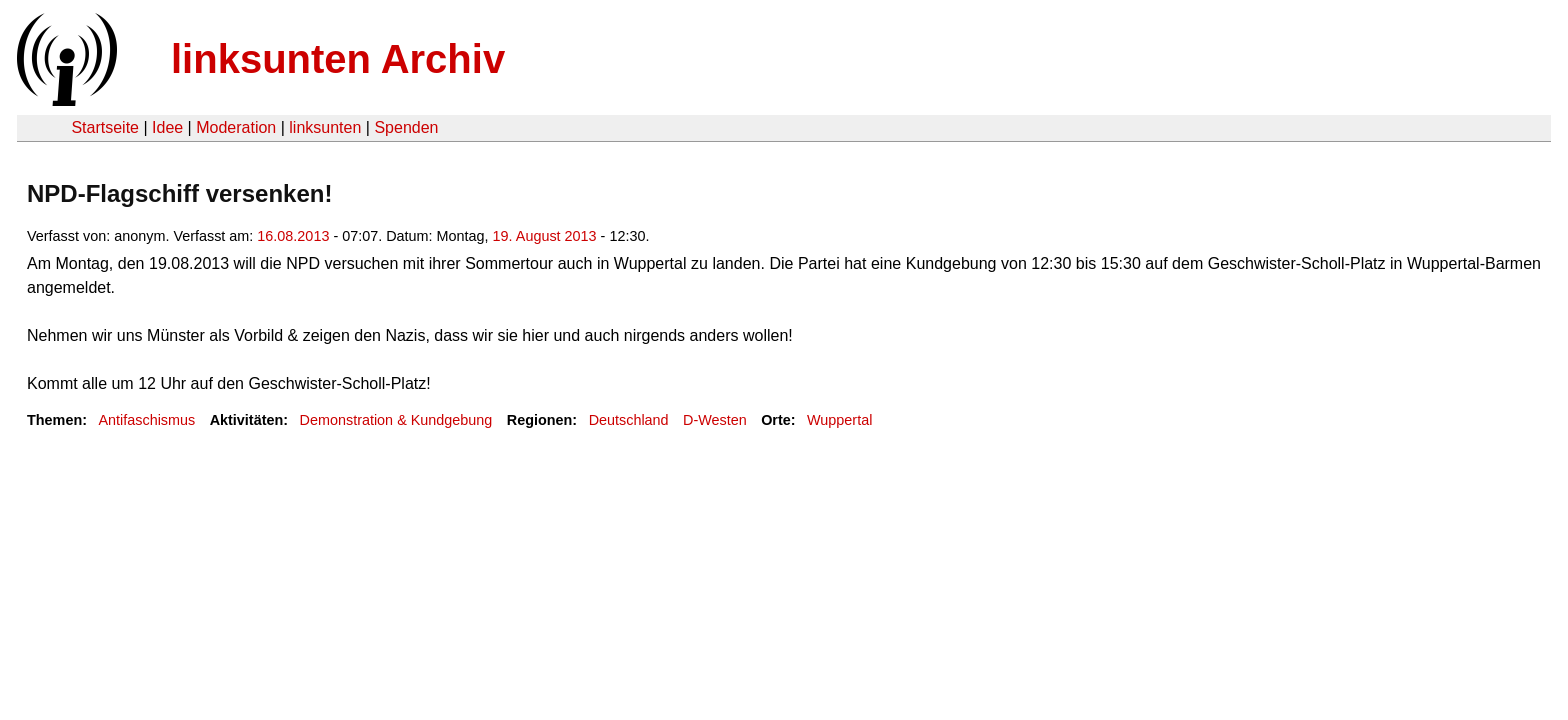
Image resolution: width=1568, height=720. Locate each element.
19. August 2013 (545, 236)
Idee (167, 127)
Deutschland (629, 420)
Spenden (406, 127)
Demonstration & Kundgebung (396, 420)
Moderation (236, 127)
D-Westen (715, 420)
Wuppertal (839, 420)
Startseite (105, 127)
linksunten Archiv (338, 59)
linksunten (325, 127)
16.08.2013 (293, 236)
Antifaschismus (146, 420)
